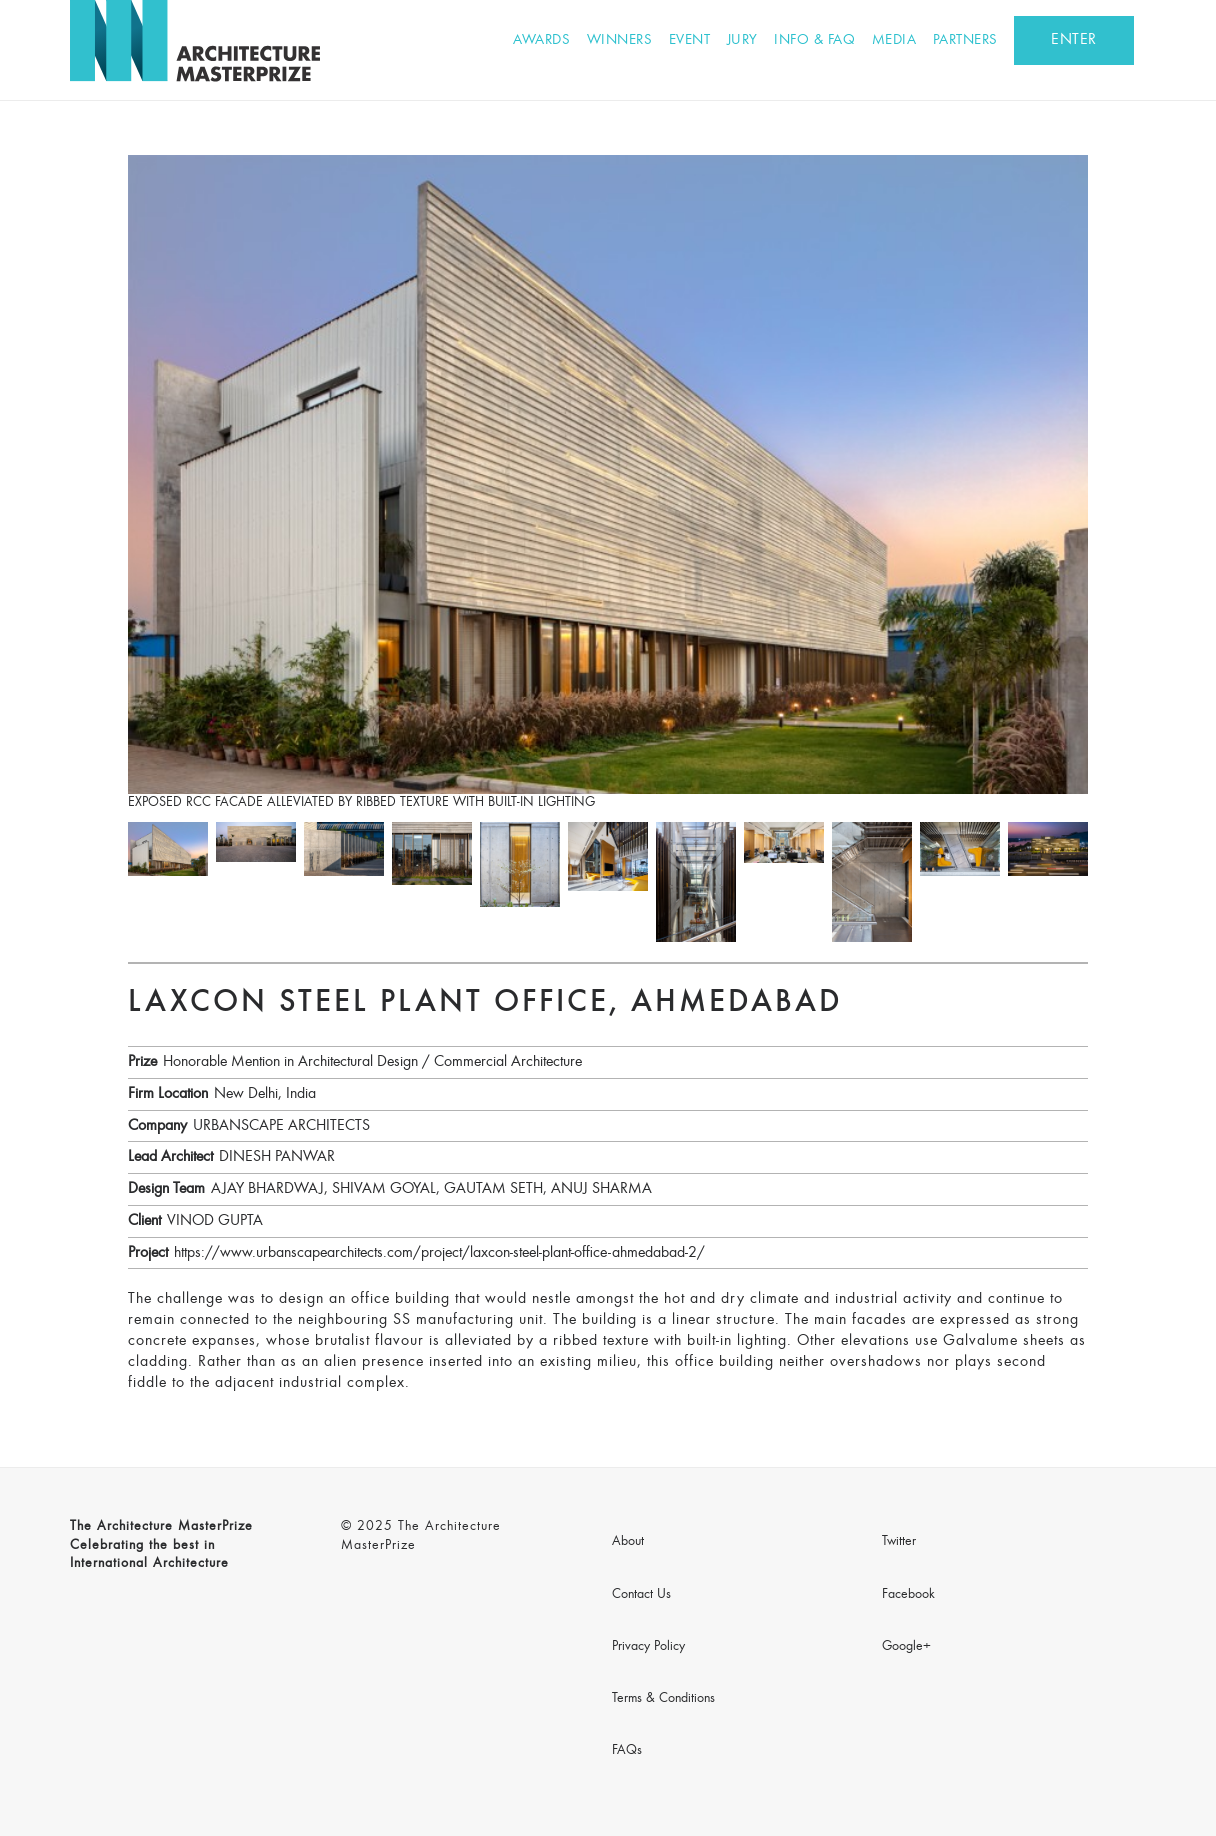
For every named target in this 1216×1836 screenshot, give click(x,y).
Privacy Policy (648, 1647)
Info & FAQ (814, 40)
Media (894, 40)
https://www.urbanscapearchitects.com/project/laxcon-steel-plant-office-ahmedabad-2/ (439, 1253)
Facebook (908, 1595)
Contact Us (641, 1595)
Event (690, 40)
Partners (965, 40)
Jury (742, 40)
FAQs (627, 1751)
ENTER (1074, 40)
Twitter (899, 1542)
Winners (620, 40)
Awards (541, 40)
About (628, 1542)
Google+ (906, 1647)
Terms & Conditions (663, 1699)
